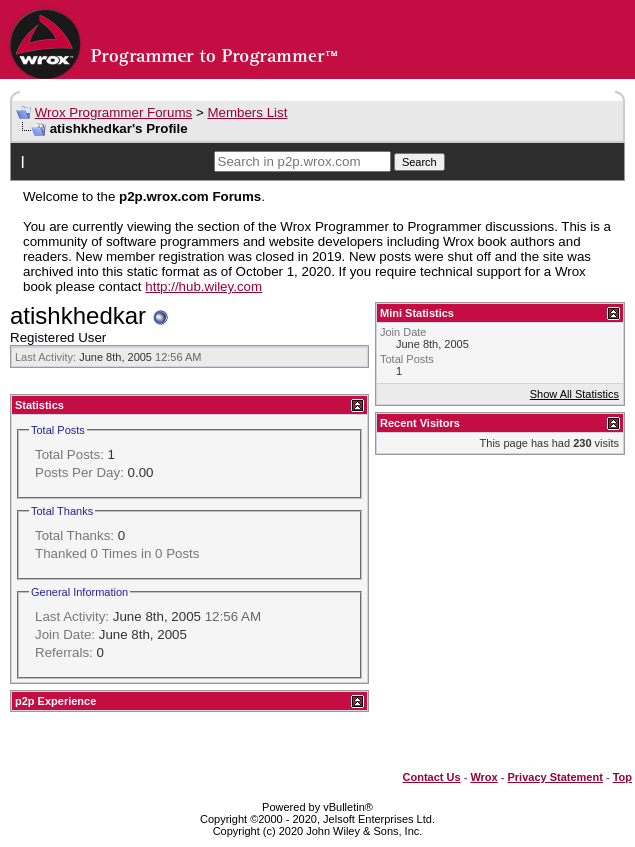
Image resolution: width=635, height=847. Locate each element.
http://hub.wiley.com (203, 286)
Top (622, 777)
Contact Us (432, 777)
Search (419, 162)
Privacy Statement (554, 777)
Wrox (483, 777)
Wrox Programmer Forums (114, 112)
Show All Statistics (574, 394)
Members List (247, 112)
